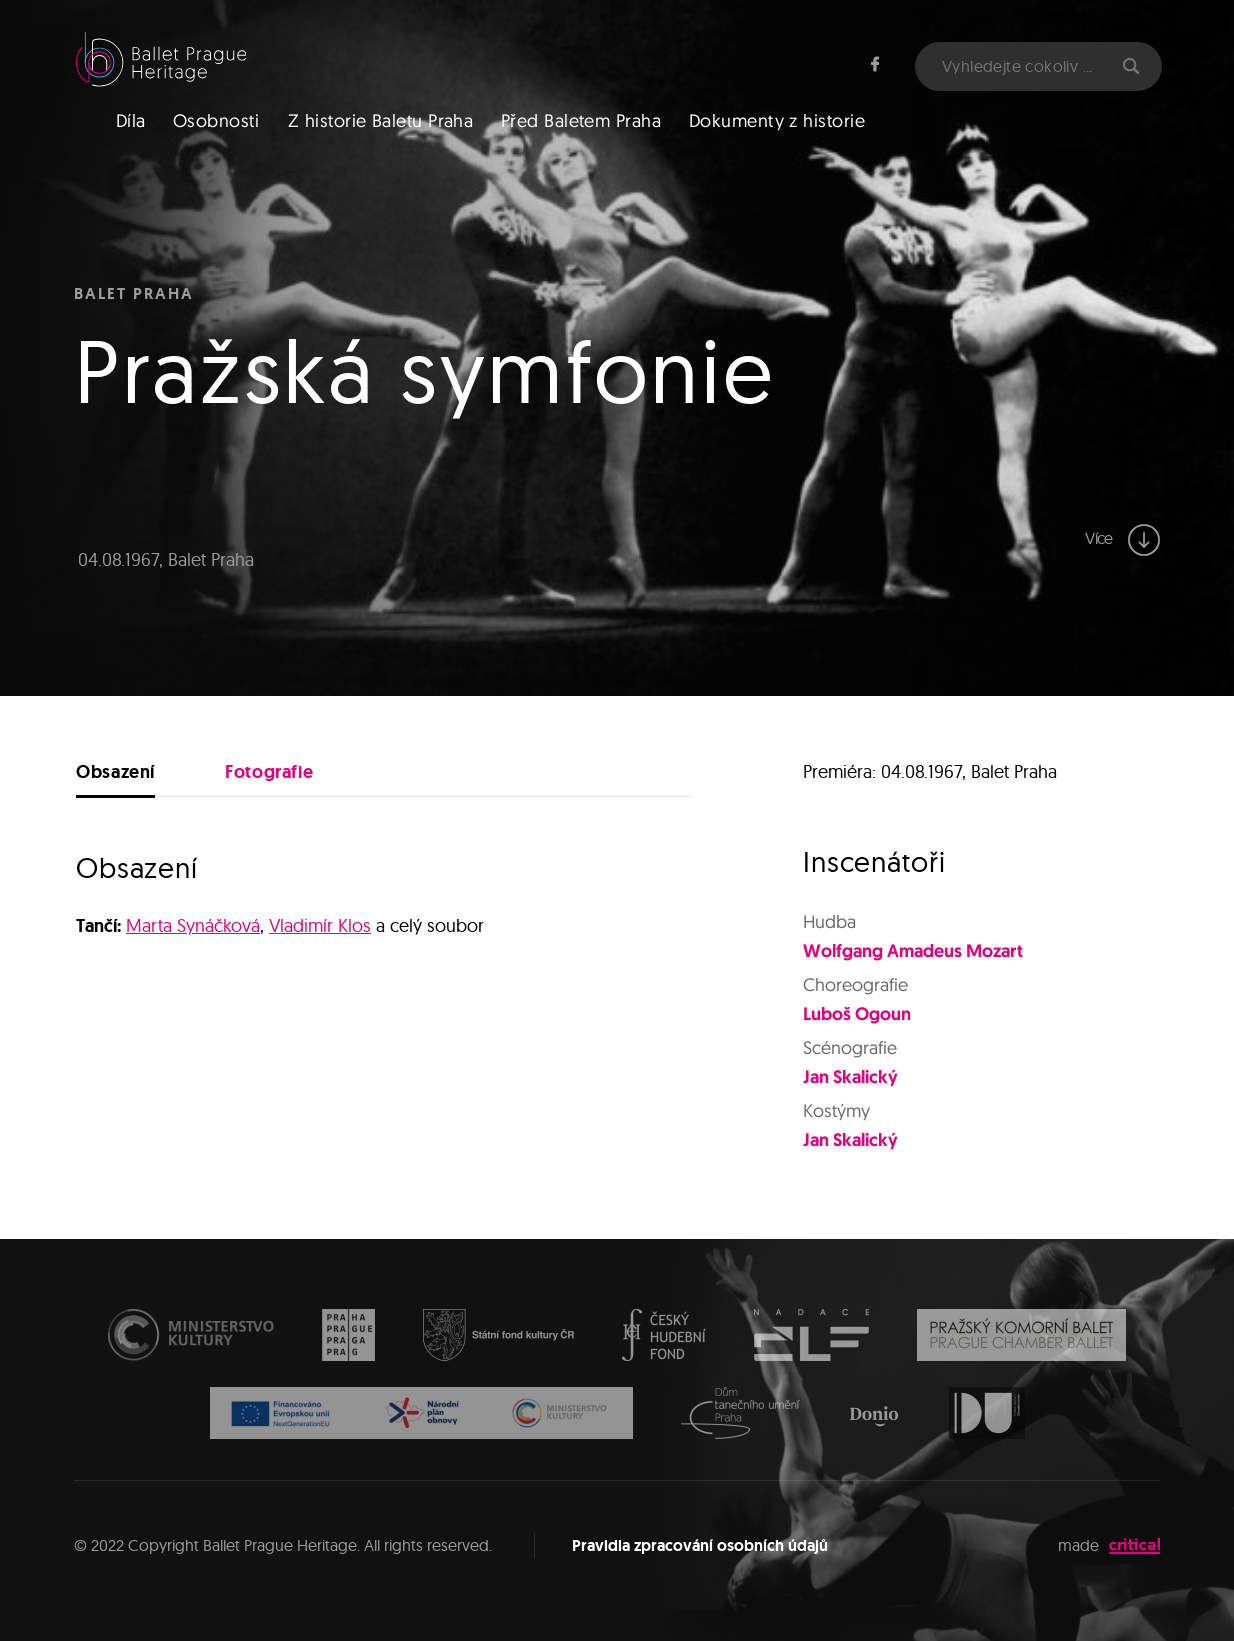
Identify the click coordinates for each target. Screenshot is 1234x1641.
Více (1122, 540)
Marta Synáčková (193, 925)
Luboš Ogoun (857, 1013)
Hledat (1131, 66)
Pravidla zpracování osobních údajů (700, 1545)
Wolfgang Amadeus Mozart (913, 950)
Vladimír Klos (320, 925)
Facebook (875, 64)
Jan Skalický (850, 1076)
